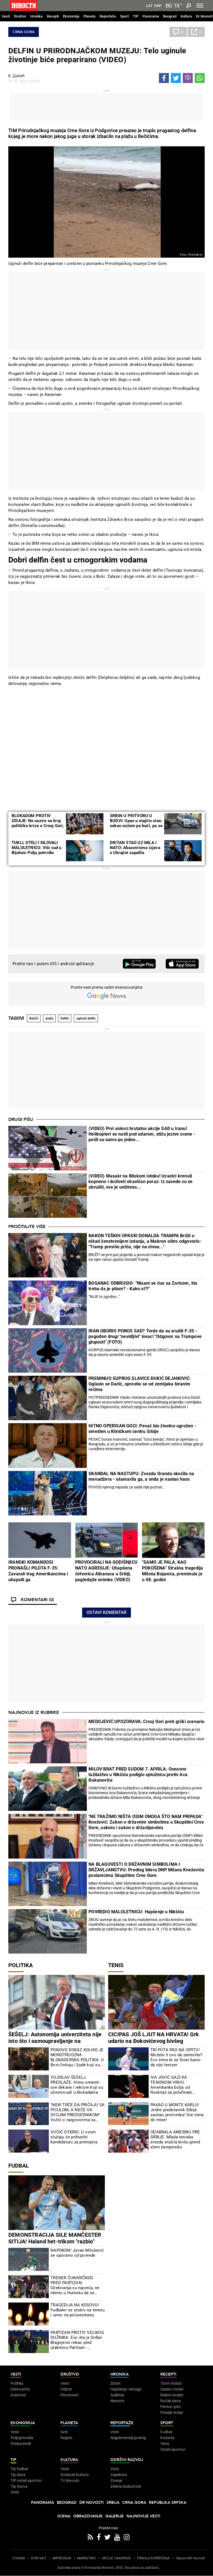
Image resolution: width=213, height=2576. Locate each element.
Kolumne (18, 2395)
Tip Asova (19, 2486)
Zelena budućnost (125, 2486)
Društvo (20, 16)
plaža (49, 1018)
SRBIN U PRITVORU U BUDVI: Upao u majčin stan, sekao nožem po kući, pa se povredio (136, 823)
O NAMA (18, 2558)
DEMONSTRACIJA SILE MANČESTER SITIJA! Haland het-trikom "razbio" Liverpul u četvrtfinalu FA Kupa (55, 2241)
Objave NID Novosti (190, 2558)
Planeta (89, 16)
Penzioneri (69, 2395)
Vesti (6, 16)
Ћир (157, 6)
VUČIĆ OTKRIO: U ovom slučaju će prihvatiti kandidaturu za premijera (73, 2137)
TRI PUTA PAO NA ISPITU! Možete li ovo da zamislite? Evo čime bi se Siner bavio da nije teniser (176, 2057)
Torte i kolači (171, 2383)
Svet (64, 2432)
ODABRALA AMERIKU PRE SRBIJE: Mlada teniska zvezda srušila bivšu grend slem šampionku (175, 2140)
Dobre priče (20, 2389)
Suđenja (117, 2395)
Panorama (151, 16)
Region (66, 2438)
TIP (135, 16)
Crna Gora (23, 31)
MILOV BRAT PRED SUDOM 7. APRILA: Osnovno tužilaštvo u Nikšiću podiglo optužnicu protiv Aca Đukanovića (137, 1774)
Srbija (113, 2502)
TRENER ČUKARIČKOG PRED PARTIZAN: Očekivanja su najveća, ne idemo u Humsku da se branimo (74, 2285)
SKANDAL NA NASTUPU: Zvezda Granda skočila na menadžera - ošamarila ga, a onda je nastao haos (141, 1476)
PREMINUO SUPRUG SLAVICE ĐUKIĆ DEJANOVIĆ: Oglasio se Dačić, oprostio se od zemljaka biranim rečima (139, 1384)
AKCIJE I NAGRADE (116, 2558)
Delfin (64, 1018)
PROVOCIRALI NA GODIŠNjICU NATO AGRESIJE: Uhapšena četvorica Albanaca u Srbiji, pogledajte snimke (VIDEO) (106, 1571)
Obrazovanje (88, 2516)
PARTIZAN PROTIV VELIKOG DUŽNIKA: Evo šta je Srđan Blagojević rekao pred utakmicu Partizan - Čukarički (77, 2340)
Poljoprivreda (22, 2438)
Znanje (116, 2480)
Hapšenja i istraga (125, 2389)
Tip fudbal (19, 2469)
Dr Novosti (204, 16)
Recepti (53, 16)
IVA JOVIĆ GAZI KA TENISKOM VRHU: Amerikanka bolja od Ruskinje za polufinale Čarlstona (171, 2085)
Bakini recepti (171, 2395)
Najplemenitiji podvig (128, 2438)
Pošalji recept (171, 2412)
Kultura (186, 16)
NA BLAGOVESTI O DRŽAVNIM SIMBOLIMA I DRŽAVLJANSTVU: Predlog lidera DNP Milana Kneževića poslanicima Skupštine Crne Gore (146, 1870)
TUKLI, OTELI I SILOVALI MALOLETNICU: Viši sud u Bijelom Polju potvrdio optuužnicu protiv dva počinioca (37, 852)
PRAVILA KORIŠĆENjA (153, 2558)
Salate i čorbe (171, 2389)
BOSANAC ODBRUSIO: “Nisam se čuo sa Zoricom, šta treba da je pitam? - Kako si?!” (142, 1286)
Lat (149, 6)
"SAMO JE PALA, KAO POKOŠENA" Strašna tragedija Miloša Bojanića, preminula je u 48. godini (172, 1571)
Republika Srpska (167, 2502)
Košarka (167, 2438)
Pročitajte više (26, 1227)
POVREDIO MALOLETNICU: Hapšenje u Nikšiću (136, 1911)
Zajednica (118, 2474)
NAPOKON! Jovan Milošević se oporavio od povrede (77, 2253)
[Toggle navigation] (200, 5)
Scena (63, 2516)
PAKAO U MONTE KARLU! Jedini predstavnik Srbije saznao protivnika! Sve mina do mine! (177, 2112)
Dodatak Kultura (74, 2474)
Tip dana (18, 2474)
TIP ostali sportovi (26, 2480)
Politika (20, 1965)
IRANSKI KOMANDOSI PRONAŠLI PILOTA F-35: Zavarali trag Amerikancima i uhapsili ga (38, 1571)
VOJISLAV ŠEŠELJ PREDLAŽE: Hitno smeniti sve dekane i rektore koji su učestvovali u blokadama (76, 2085)
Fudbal (18, 2165)
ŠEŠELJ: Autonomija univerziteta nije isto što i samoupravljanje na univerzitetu (55, 2041)
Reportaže (108, 16)
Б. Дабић (16, 76)
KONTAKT (38, 2558)
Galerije (114, 2516)
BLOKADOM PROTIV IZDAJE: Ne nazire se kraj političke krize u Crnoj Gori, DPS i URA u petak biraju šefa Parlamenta (38, 825)
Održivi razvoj (126, 2459)
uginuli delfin (86, 1018)
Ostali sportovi (172, 2449)
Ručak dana (170, 2401)
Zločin (115, 2383)
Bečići (33, 1018)
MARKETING (86, 2558)
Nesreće (117, 2401)
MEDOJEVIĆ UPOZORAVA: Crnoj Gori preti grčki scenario (146, 1721)
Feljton (66, 2389)
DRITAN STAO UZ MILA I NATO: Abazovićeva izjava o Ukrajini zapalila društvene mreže (135, 850)
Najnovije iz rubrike (33, 1712)
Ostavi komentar (106, 1612)
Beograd (169, 16)
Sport (124, 16)
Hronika (36, 16)
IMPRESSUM (61, 2558)
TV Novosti (69, 2480)
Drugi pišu (20, 1119)
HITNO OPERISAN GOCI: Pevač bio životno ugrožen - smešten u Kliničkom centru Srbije (142, 1428)
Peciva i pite (170, 2406)
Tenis (115, 1965)
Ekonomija (71, 16)
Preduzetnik (21, 2443)
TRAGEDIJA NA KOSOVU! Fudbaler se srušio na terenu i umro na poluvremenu (77, 2310)
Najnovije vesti (143, 2516)
